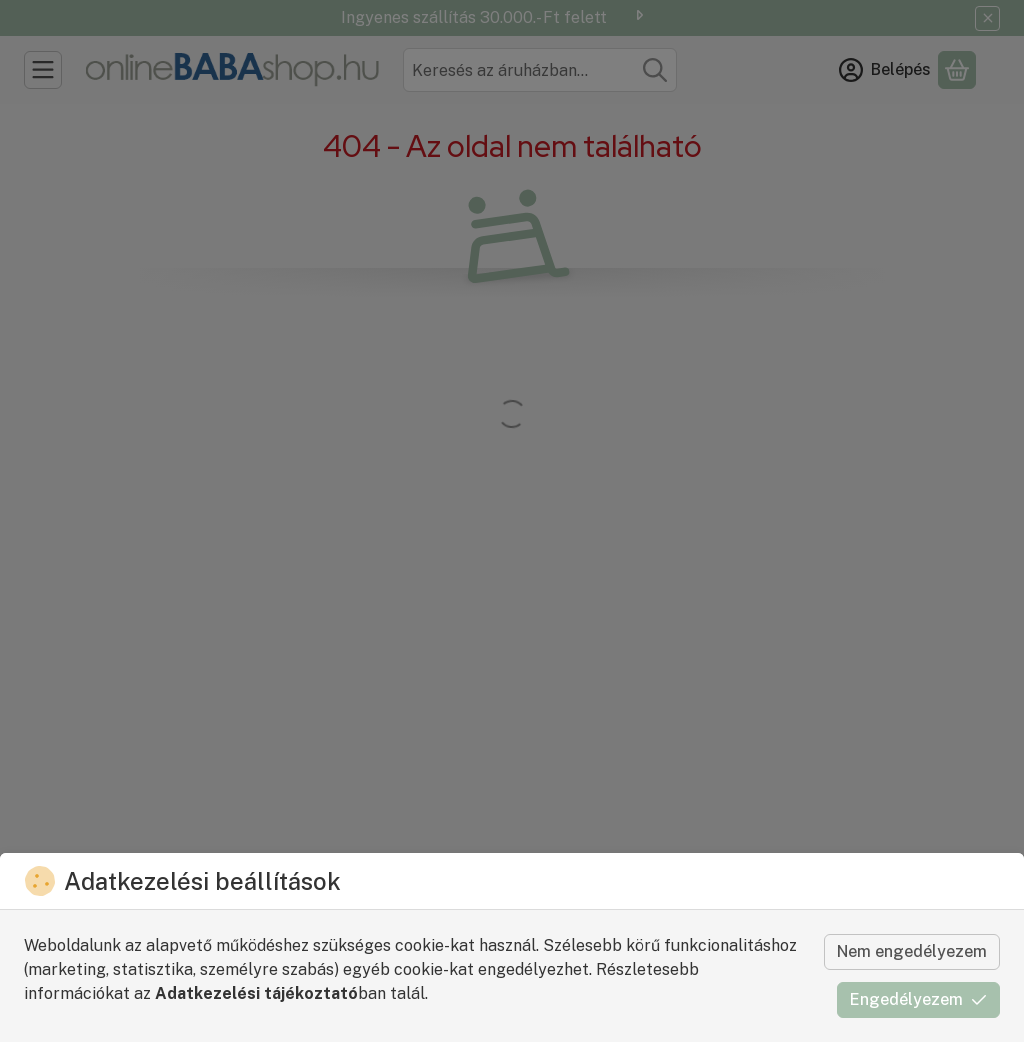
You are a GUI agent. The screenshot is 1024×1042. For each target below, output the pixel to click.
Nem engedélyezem (912, 951)
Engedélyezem (918, 999)
